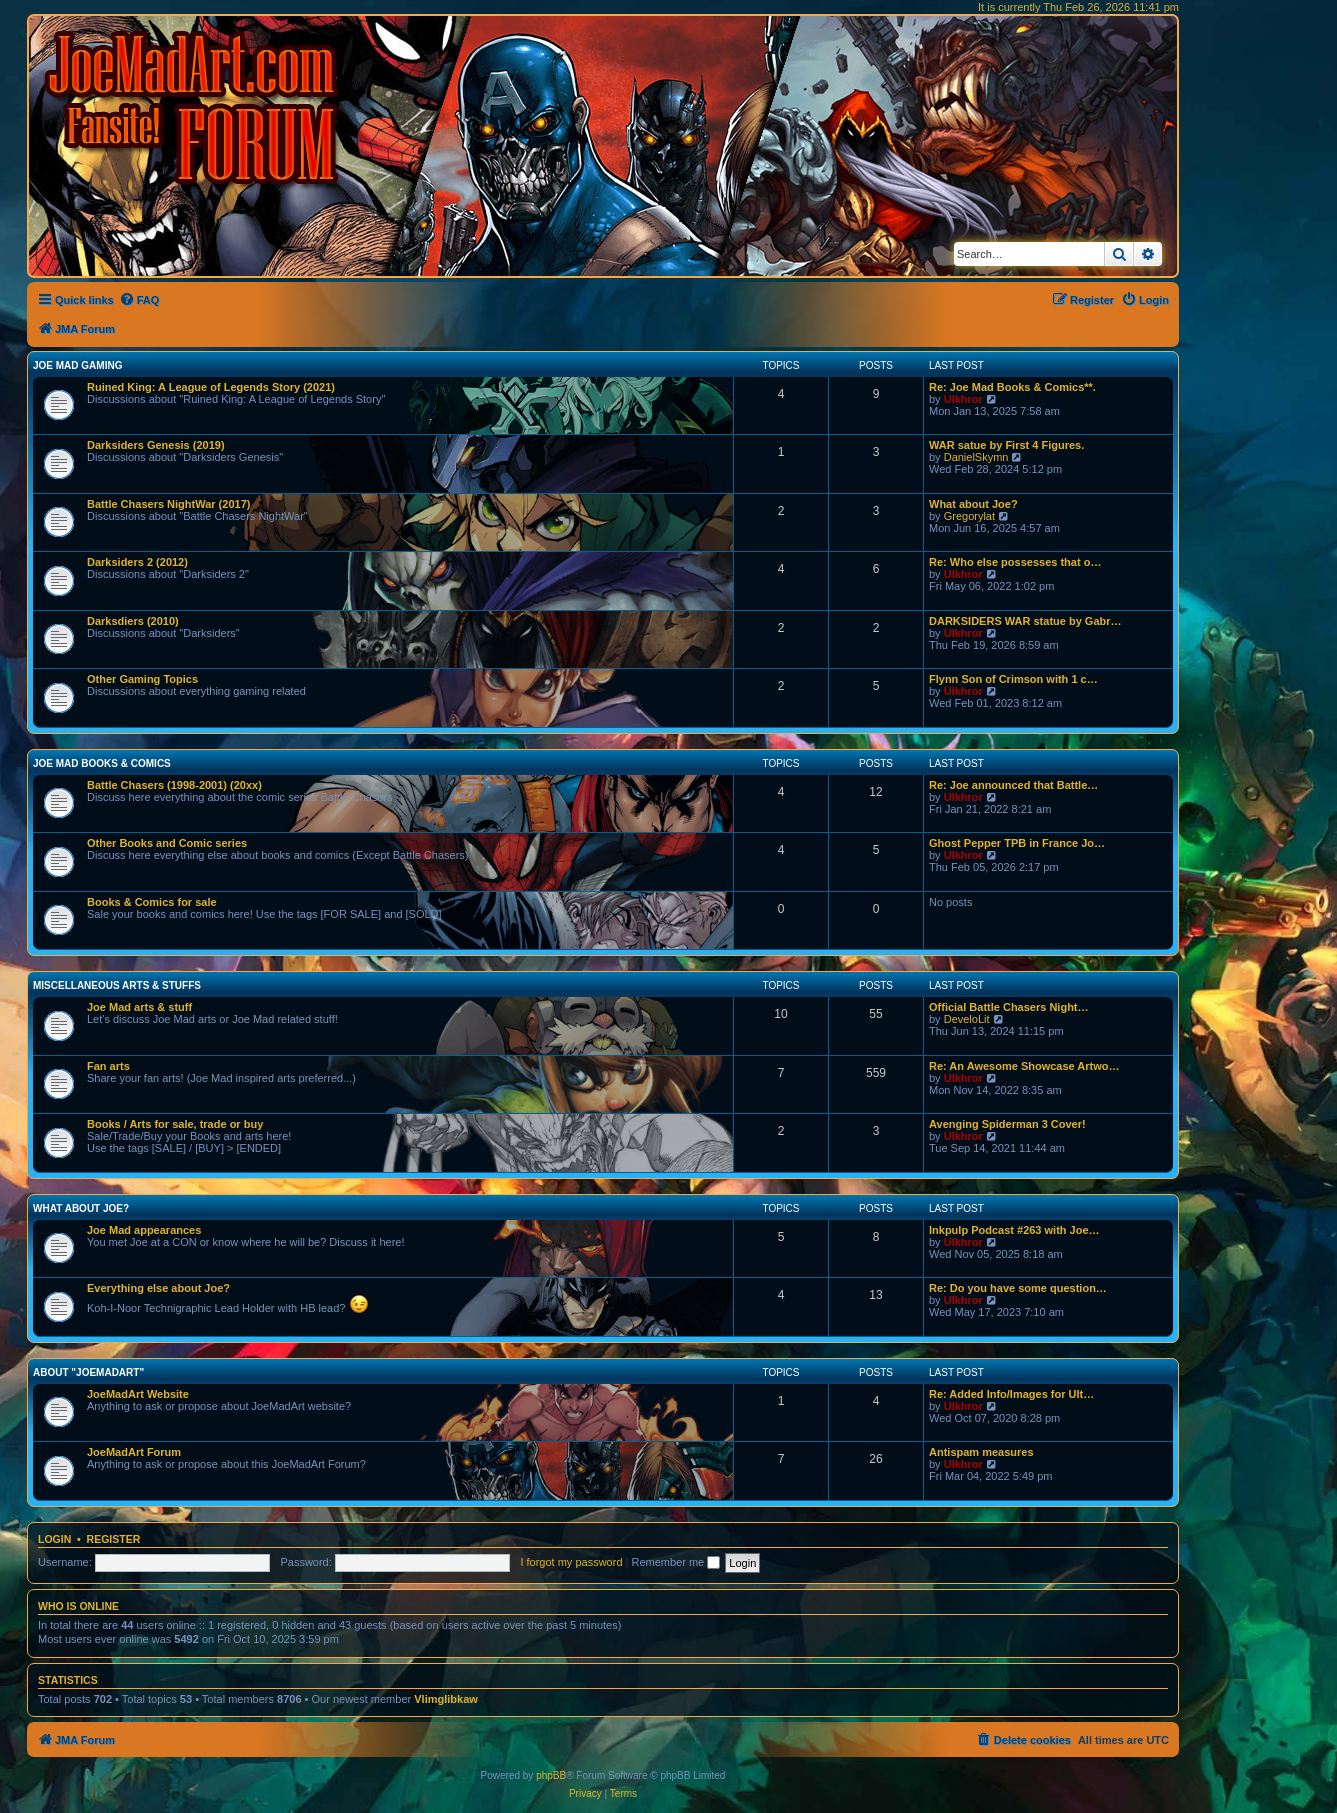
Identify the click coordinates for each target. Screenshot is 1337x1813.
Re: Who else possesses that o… (1015, 562)
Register (114, 1539)
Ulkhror (963, 399)
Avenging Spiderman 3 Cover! (1007, 1124)
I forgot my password (571, 1562)
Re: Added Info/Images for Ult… (1011, 1394)
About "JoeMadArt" (88, 1372)
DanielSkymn (976, 457)
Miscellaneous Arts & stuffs (117, 985)
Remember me (675, 1562)
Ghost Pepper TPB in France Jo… (1017, 843)
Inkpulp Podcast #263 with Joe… (1014, 1230)
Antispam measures (981, 1452)
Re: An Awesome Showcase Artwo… (1024, 1066)
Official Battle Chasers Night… (1009, 1007)
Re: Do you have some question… (1018, 1288)
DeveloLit (967, 1019)
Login (54, 1539)
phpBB (551, 1775)
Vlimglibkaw (446, 1699)
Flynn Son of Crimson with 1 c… (1013, 679)
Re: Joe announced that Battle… (1013, 785)
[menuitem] (139, 300)
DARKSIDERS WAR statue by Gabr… (1025, 621)
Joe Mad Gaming (77, 365)
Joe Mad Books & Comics (102, 763)
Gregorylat (969, 516)
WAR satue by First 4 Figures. (1006, 445)
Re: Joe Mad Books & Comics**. (1012, 387)
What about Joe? (973, 504)
